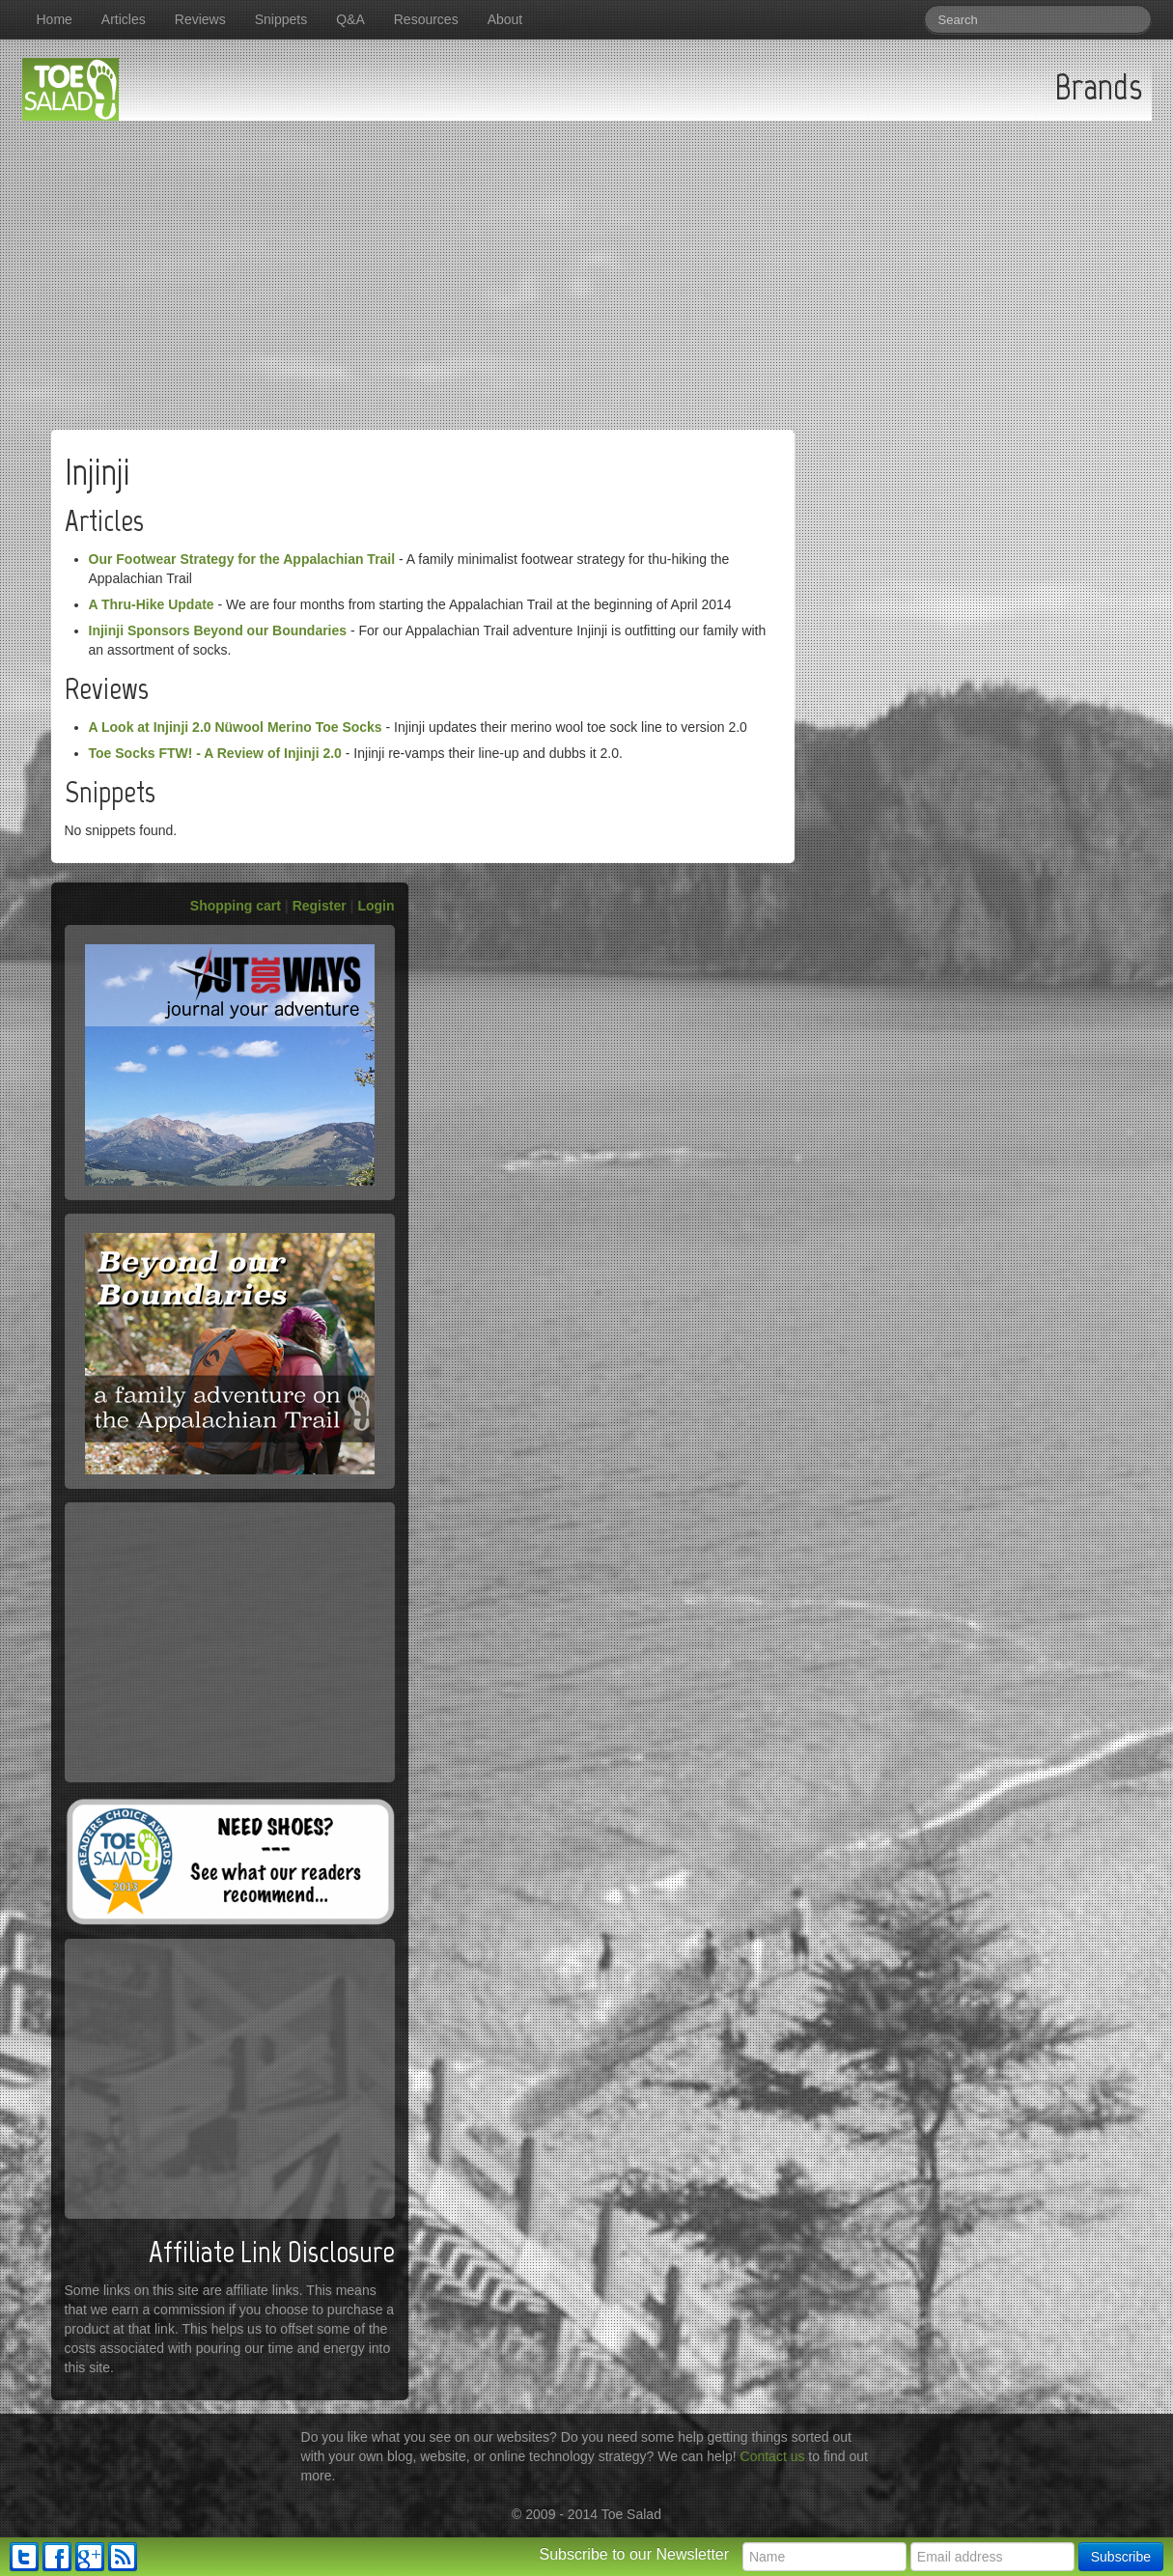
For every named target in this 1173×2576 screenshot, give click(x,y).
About (505, 19)
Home (54, 19)
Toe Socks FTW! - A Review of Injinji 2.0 (215, 753)
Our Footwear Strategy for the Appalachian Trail (242, 559)
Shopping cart (235, 905)
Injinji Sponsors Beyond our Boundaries (218, 630)
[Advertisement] (587, 265)
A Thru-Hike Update (151, 604)
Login (375, 905)
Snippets (281, 19)
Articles (123, 19)
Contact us (772, 2456)
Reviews (200, 19)
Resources (426, 19)
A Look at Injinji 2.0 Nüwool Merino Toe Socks (235, 727)
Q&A (350, 19)
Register (320, 905)
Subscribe (1121, 2556)
